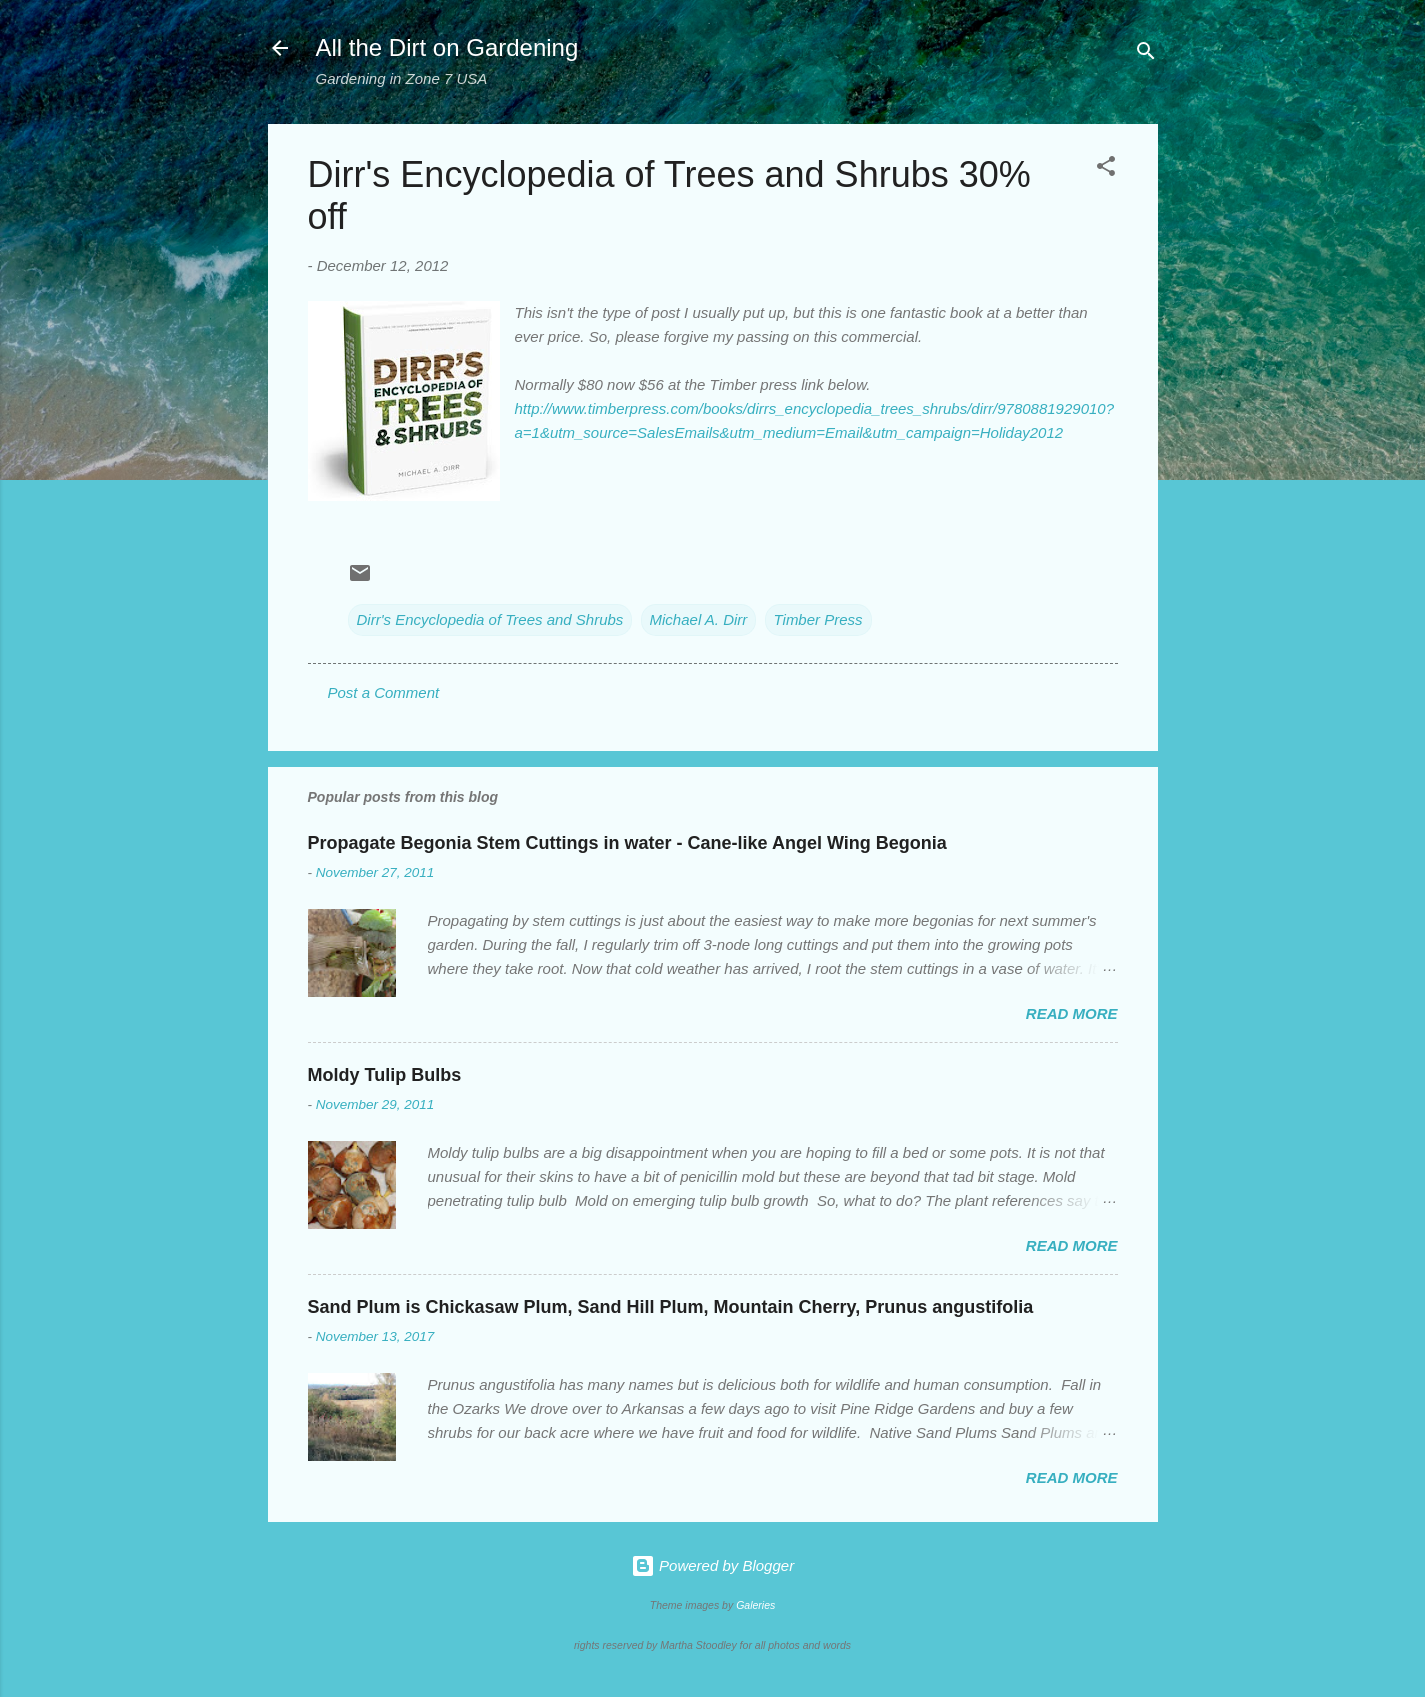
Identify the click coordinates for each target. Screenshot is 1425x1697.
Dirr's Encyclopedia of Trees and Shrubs (490, 619)
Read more (1072, 1013)
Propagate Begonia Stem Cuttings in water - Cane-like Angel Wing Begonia (627, 843)
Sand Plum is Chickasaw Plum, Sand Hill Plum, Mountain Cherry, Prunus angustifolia (671, 1307)
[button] (1106, 169)
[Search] (1146, 54)
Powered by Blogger (712, 1565)
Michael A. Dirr (699, 619)
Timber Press (818, 619)
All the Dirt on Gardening (447, 47)
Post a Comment (384, 692)
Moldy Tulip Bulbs (385, 1075)
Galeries (755, 1605)
